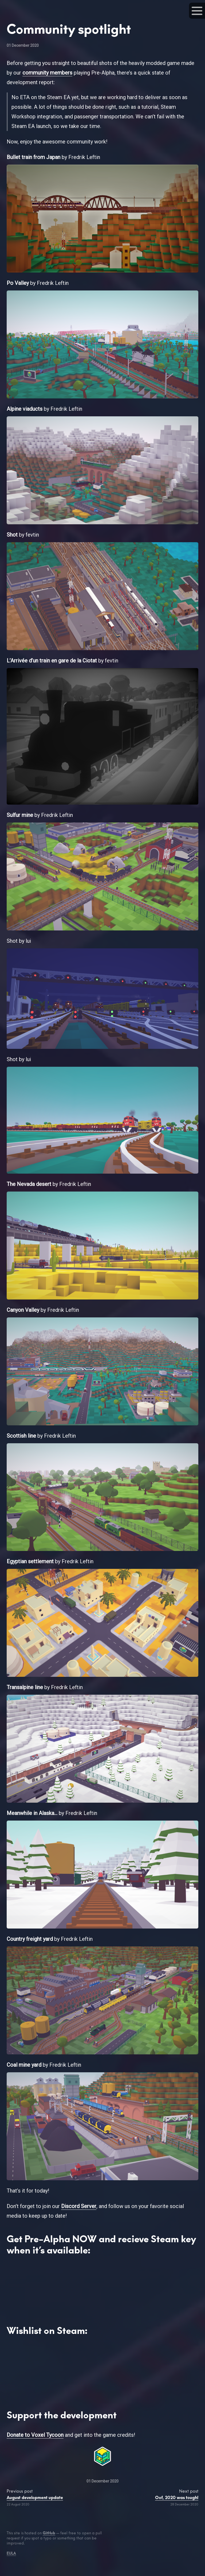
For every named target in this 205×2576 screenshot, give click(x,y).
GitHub (49, 2533)
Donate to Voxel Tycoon (35, 2435)
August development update (35, 2497)
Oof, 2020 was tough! (176, 2497)
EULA (11, 2553)
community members (47, 72)
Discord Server (78, 2206)
